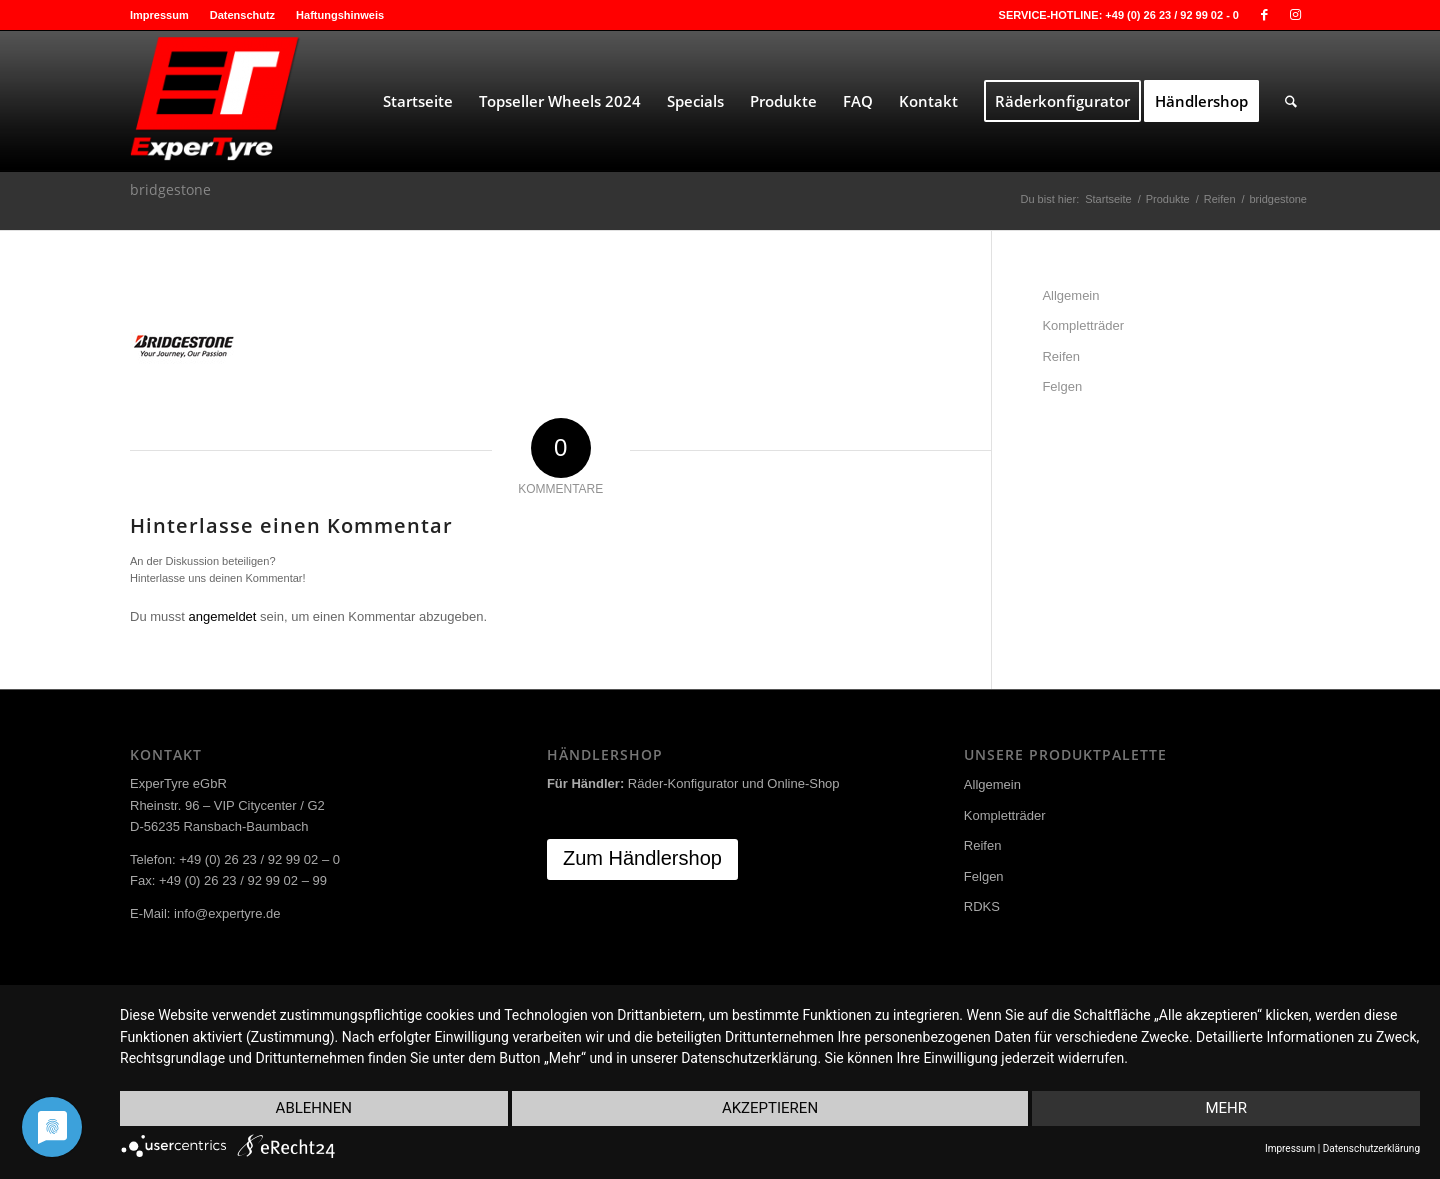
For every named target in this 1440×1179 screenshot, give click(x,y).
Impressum (159, 15)
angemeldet (223, 616)
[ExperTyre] (280, 101)
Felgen (1062, 386)
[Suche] (1291, 101)
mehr (1226, 1108)
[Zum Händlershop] (642, 859)
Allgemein (1070, 295)
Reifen (1061, 356)
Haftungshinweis (340, 15)
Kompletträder (1083, 325)
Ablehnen (314, 1108)
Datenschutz (242, 15)
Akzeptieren (770, 1108)
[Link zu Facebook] (1264, 15)
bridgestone (170, 189)
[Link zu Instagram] (1295, 15)
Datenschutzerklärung (1371, 1148)
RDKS (982, 906)
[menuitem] (165, 15)
